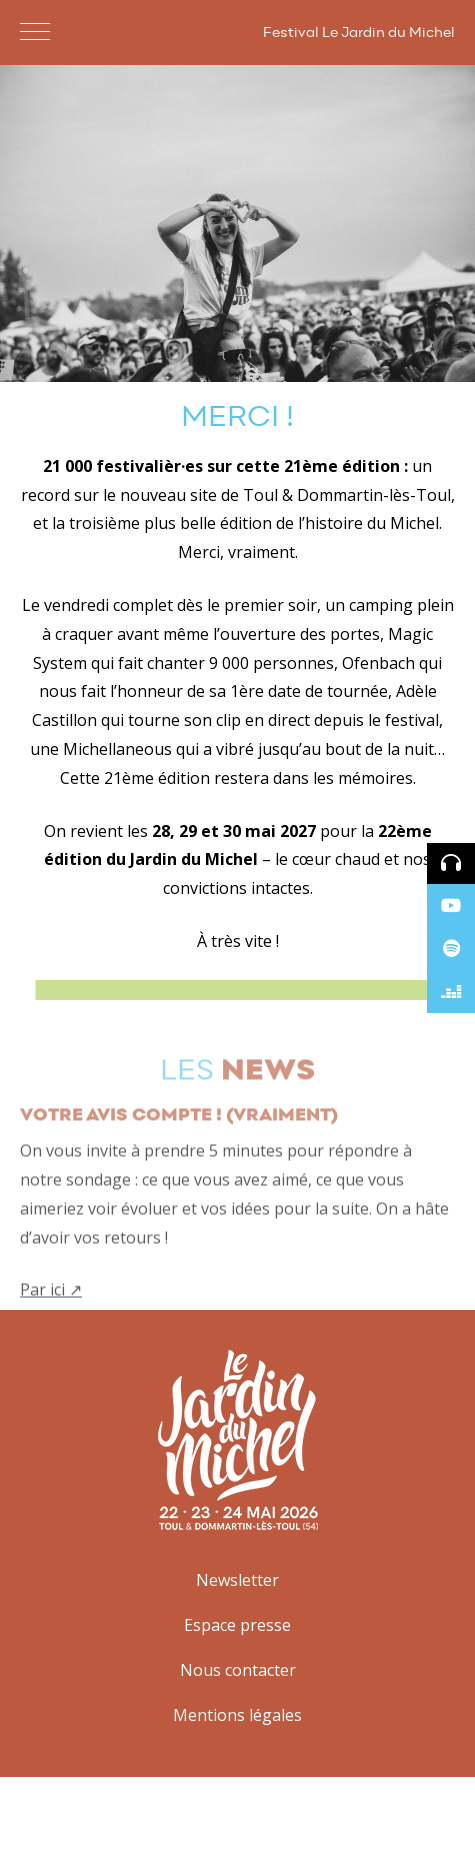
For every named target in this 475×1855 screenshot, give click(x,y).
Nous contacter (238, 1670)
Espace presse (237, 1625)
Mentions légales (237, 1715)
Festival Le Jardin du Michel (359, 33)
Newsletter (237, 1580)
